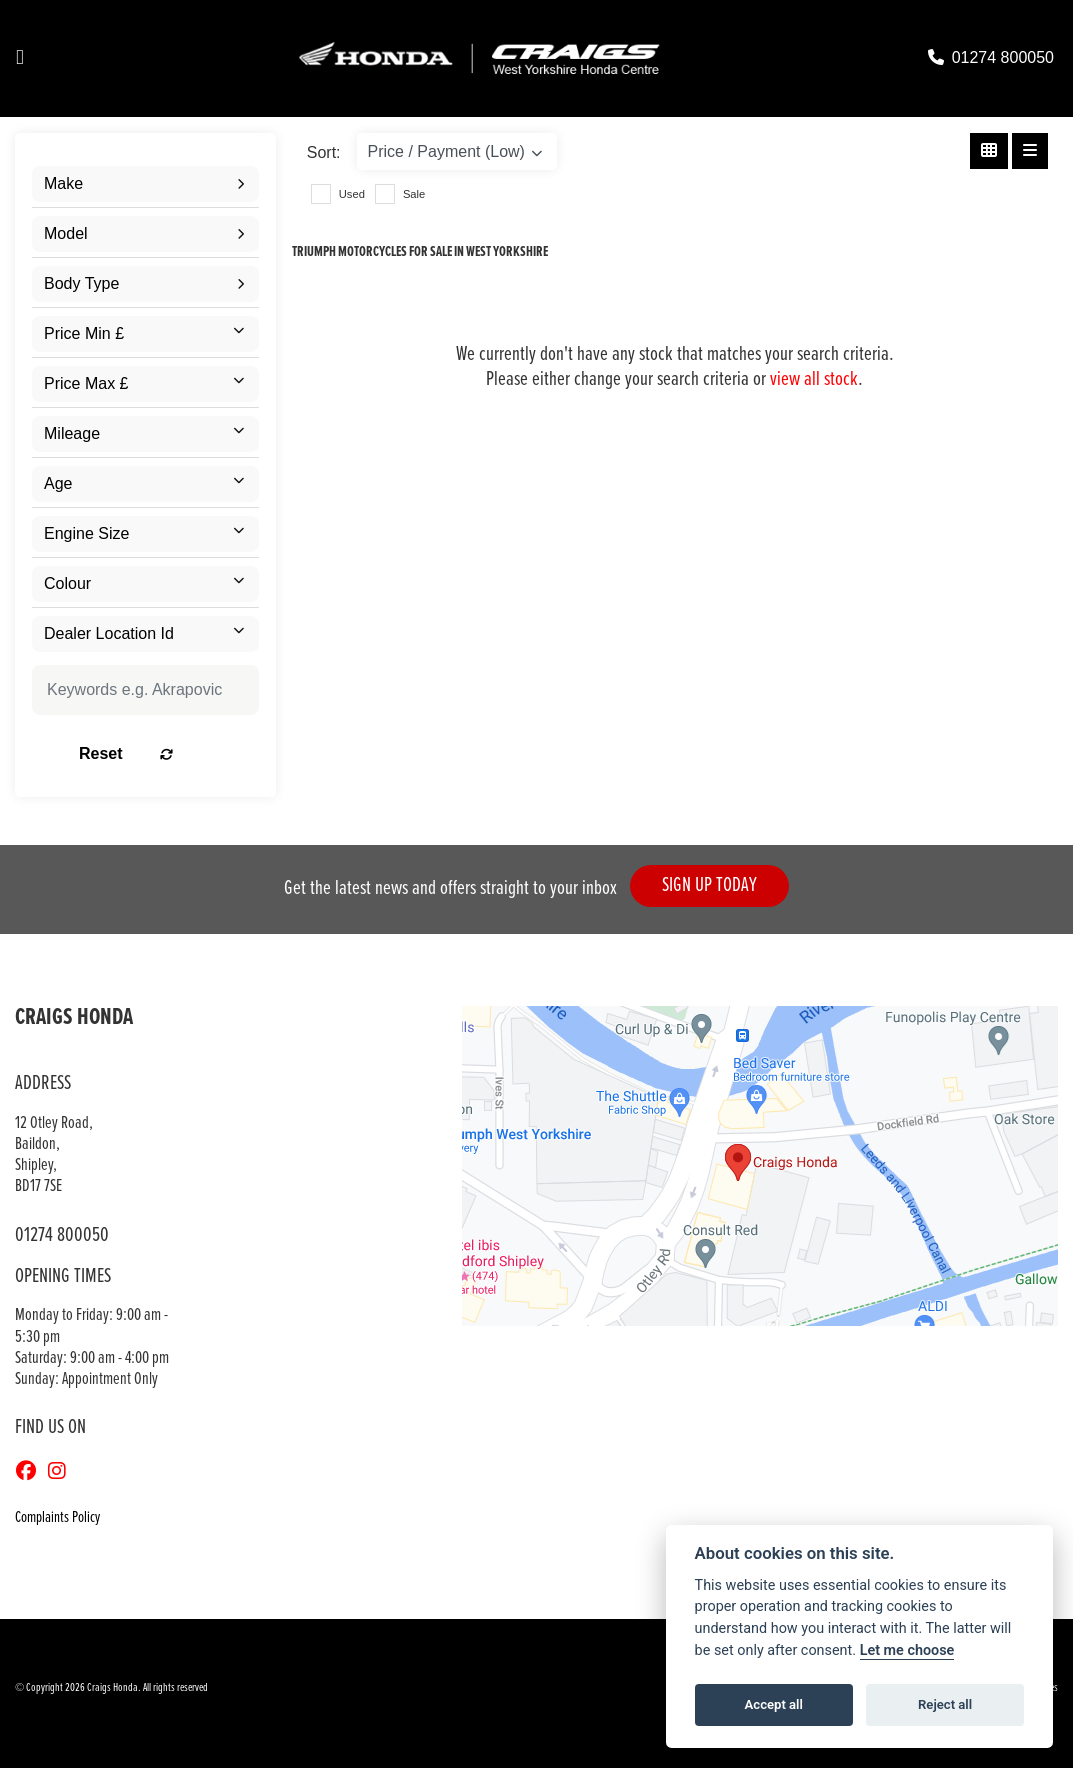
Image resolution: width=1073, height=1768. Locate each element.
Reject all (945, 1704)
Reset (178, 753)
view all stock (814, 379)
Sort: (324, 152)
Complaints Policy (57, 1517)
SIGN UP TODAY (716, 889)
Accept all (774, 1704)
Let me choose (907, 1650)
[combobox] (145, 184)
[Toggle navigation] (20, 58)
